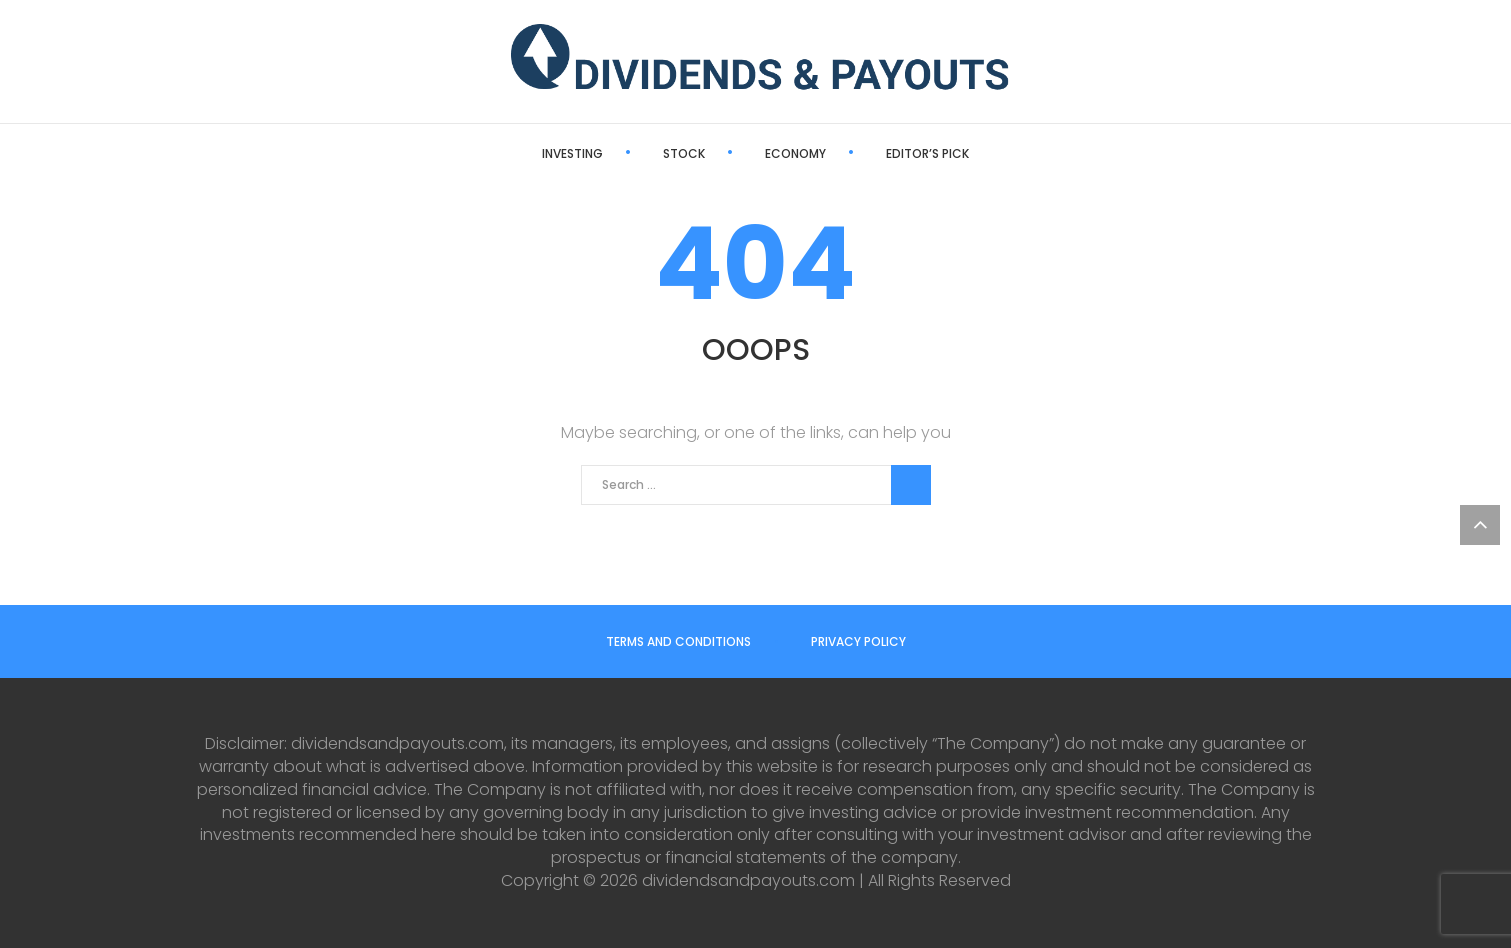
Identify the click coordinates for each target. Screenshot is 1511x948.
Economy (795, 153)
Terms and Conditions (678, 641)
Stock (684, 153)
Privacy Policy (858, 641)
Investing (572, 153)
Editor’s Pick (927, 153)
